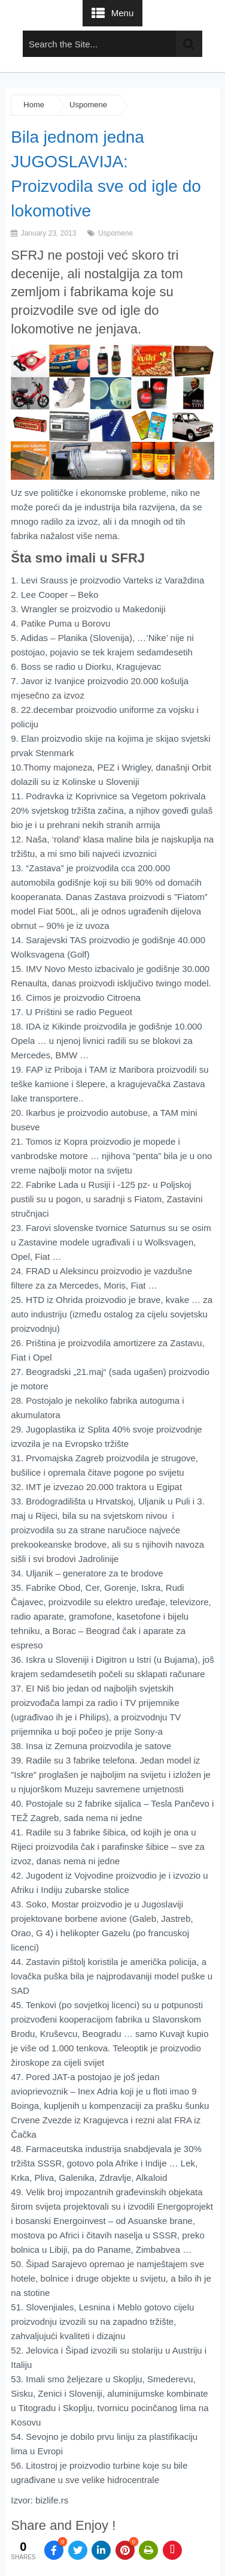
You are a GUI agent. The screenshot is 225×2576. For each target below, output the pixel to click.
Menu (122, 13)
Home (33, 104)
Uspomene (88, 104)
